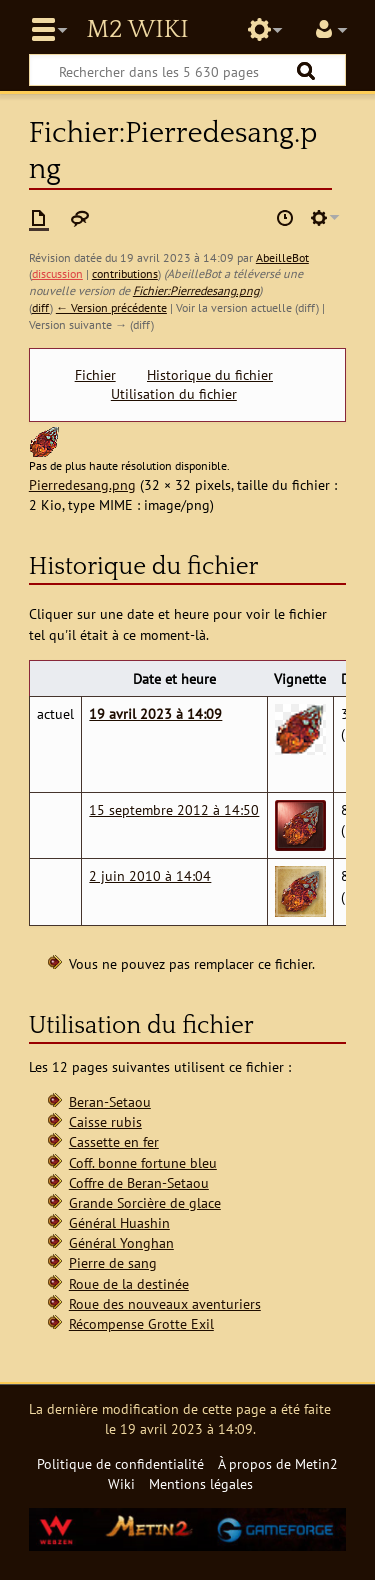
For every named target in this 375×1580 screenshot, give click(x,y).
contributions (125, 273)
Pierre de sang (113, 1262)
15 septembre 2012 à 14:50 (174, 809)
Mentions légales (201, 1483)
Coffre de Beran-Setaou (139, 1182)
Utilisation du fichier (174, 394)
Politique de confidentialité (120, 1463)
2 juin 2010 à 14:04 (150, 875)
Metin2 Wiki (137, 30)
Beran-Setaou (110, 1101)
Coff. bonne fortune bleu (143, 1162)
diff (41, 307)
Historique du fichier (210, 375)
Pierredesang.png (82, 484)
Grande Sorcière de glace (145, 1202)
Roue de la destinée (129, 1283)
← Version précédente (111, 307)
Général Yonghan (121, 1242)
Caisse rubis (105, 1121)
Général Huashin (119, 1222)
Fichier (95, 375)
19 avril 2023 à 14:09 (155, 713)
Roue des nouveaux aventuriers (165, 1303)
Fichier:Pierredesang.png (196, 290)
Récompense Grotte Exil (141, 1323)
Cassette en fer (114, 1141)
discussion (57, 273)
